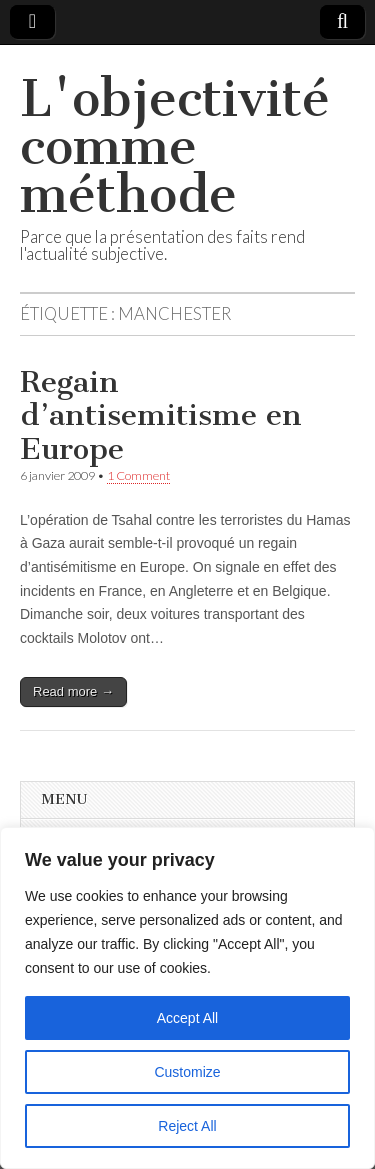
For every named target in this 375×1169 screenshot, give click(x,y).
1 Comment (138, 475)
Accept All (187, 1018)
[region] (187, 998)
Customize (187, 1072)
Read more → (73, 691)
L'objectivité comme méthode (175, 146)
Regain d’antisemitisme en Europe (161, 415)
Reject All (187, 1126)
